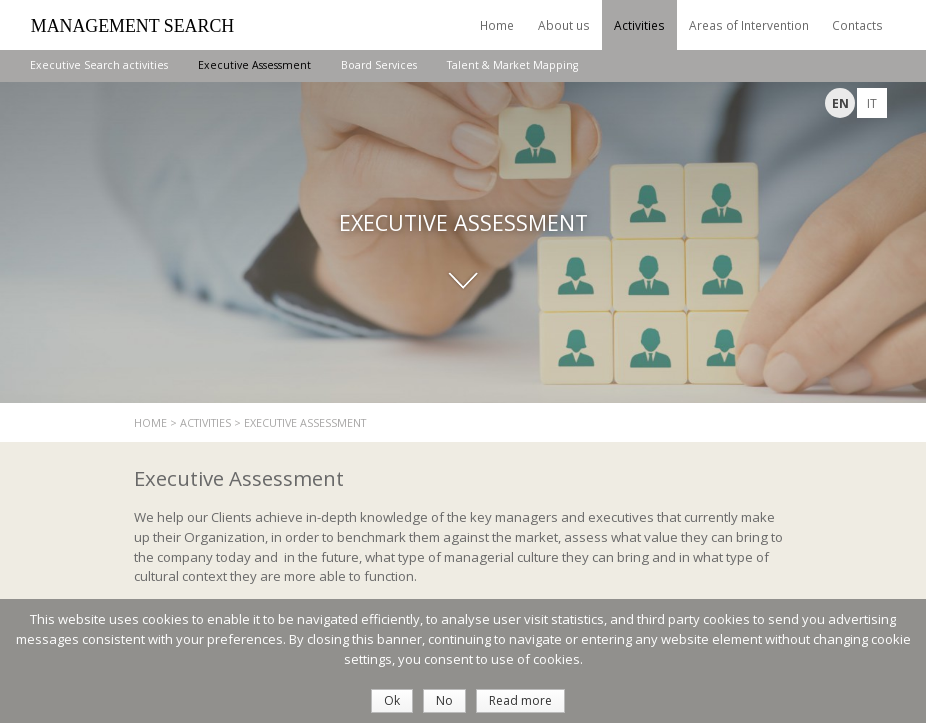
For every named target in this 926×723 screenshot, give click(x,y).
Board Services (379, 65)
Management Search (132, 26)
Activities (639, 25)
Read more (520, 700)
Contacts (857, 25)
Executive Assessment (254, 65)
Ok (392, 700)
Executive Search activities (99, 65)
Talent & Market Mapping (512, 65)
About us (564, 25)
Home (497, 25)
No (444, 700)
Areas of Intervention (749, 25)
